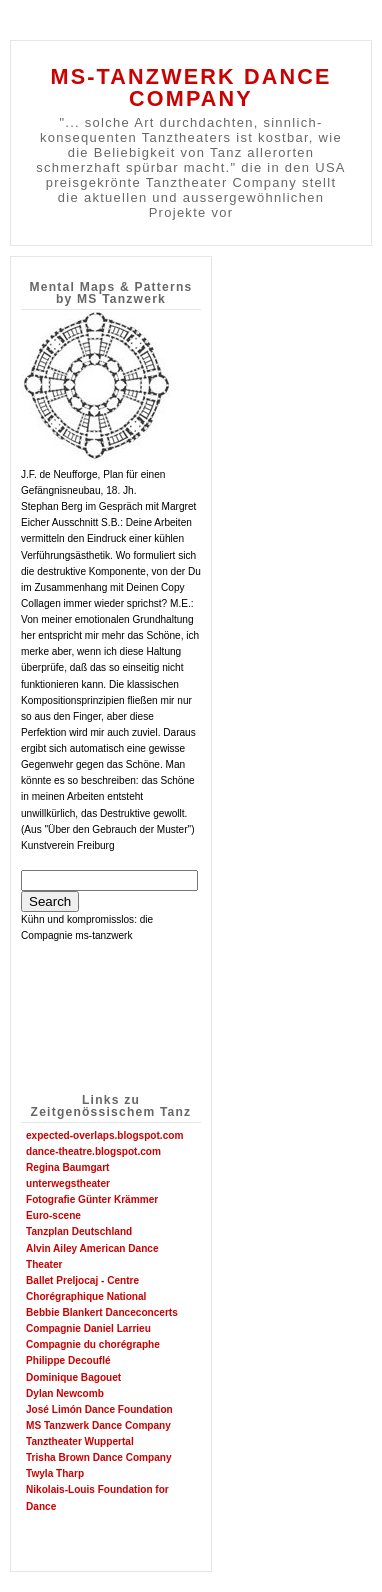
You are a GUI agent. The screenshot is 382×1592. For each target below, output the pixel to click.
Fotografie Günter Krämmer (92, 1199)
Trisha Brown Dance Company (99, 1457)
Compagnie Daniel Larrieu (88, 1328)
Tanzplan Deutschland (79, 1231)
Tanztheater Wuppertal (80, 1441)
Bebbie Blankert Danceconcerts (102, 1312)
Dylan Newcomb (65, 1393)
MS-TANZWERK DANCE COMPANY (190, 87)
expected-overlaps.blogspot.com (104, 1135)
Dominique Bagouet (73, 1377)
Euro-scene (53, 1215)
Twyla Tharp (55, 1473)
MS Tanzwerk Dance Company (98, 1425)
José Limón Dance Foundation (99, 1409)
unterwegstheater (68, 1183)
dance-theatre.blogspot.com (93, 1151)
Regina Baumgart (67, 1167)
